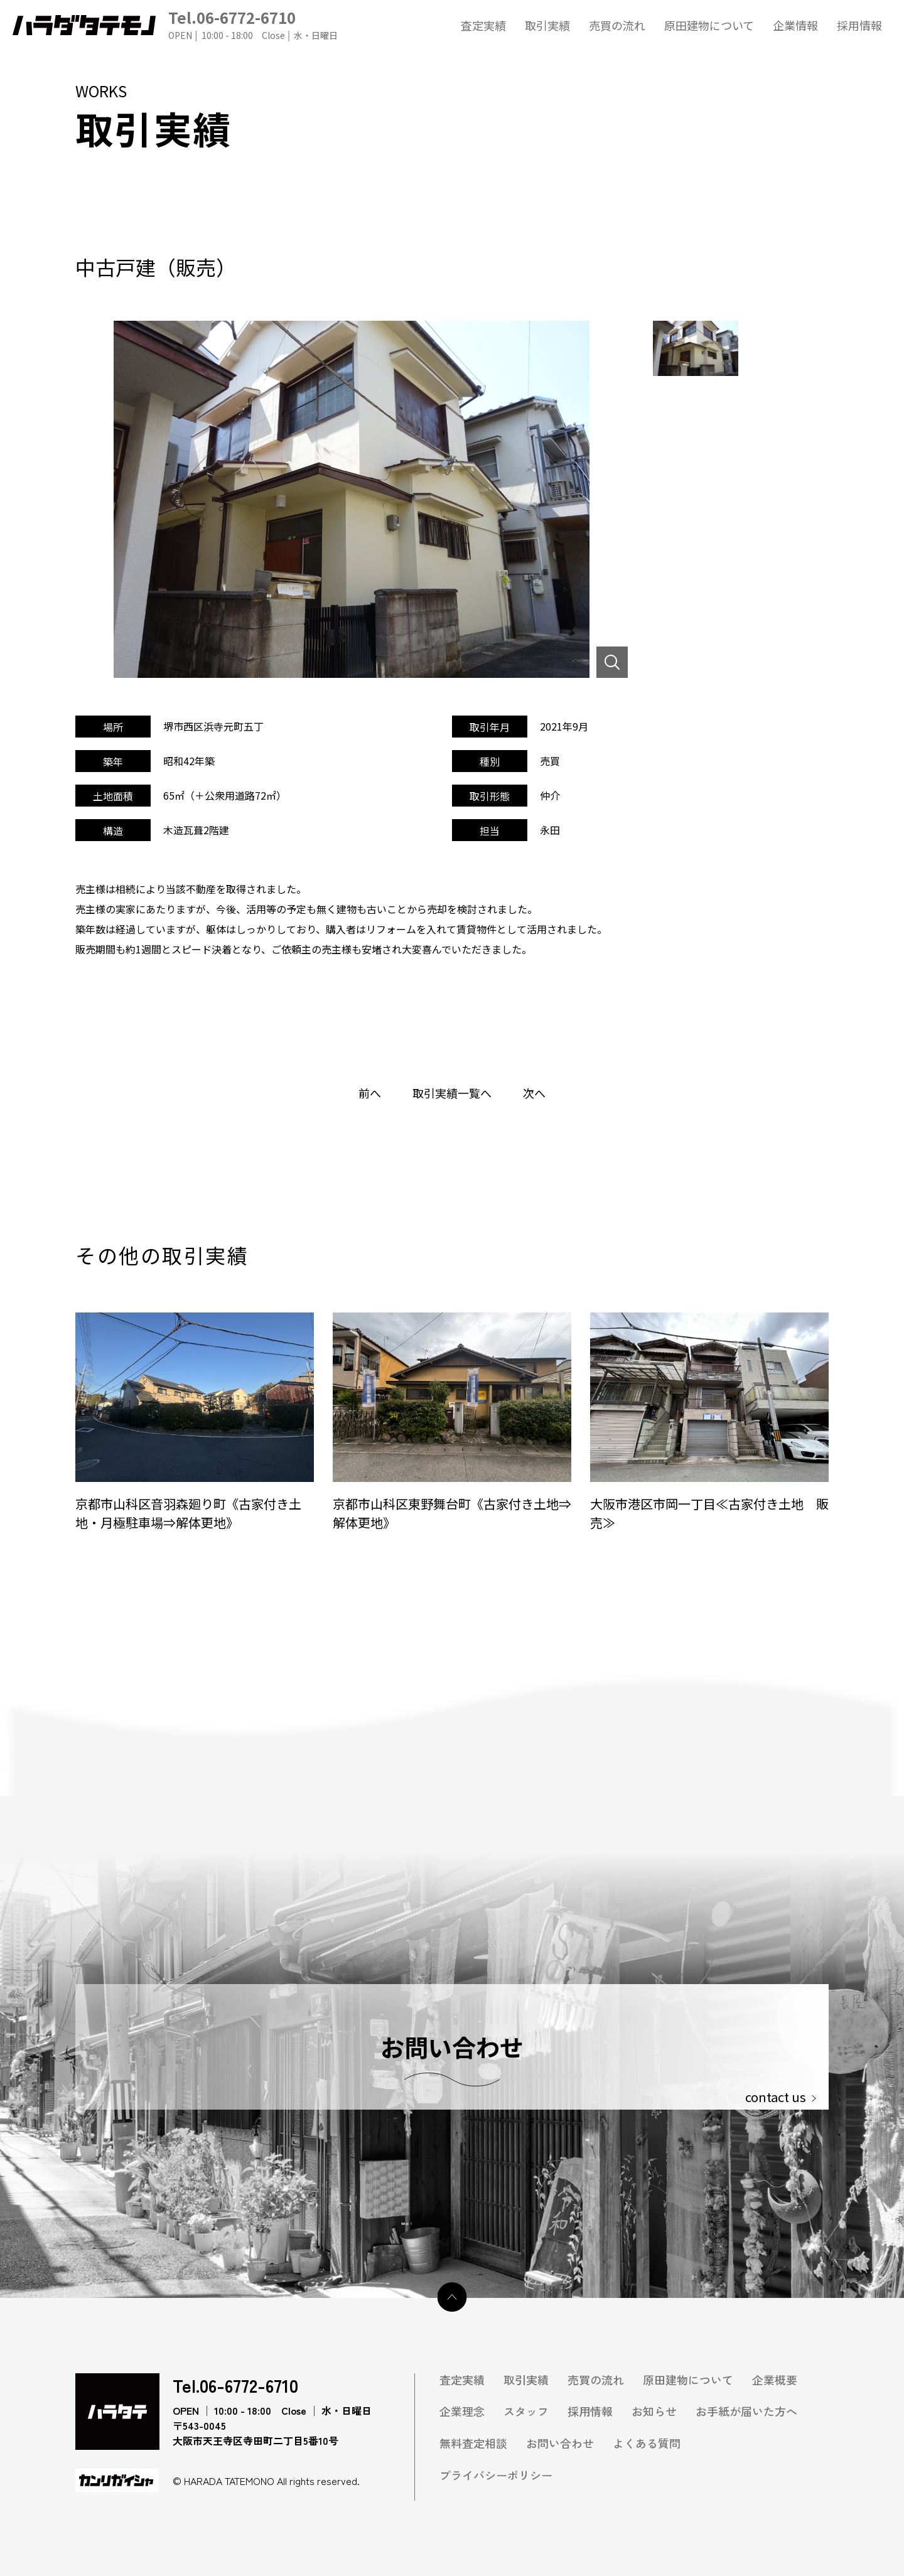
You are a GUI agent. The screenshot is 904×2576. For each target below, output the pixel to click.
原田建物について (709, 25)
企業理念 (462, 2411)
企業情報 (795, 25)
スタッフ (526, 2411)
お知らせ (654, 2411)
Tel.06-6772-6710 (253, 25)
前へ (369, 1093)
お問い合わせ (560, 2443)
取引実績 (547, 25)
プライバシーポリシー (495, 2475)
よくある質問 (647, 2443)
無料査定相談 (473, 2443)
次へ (534, 1093)
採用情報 (859, 25)
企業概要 (774, 2379)
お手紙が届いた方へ (746, 2411)
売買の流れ (617, 25)
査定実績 (483, 25)
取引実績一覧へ (452, 1093)
